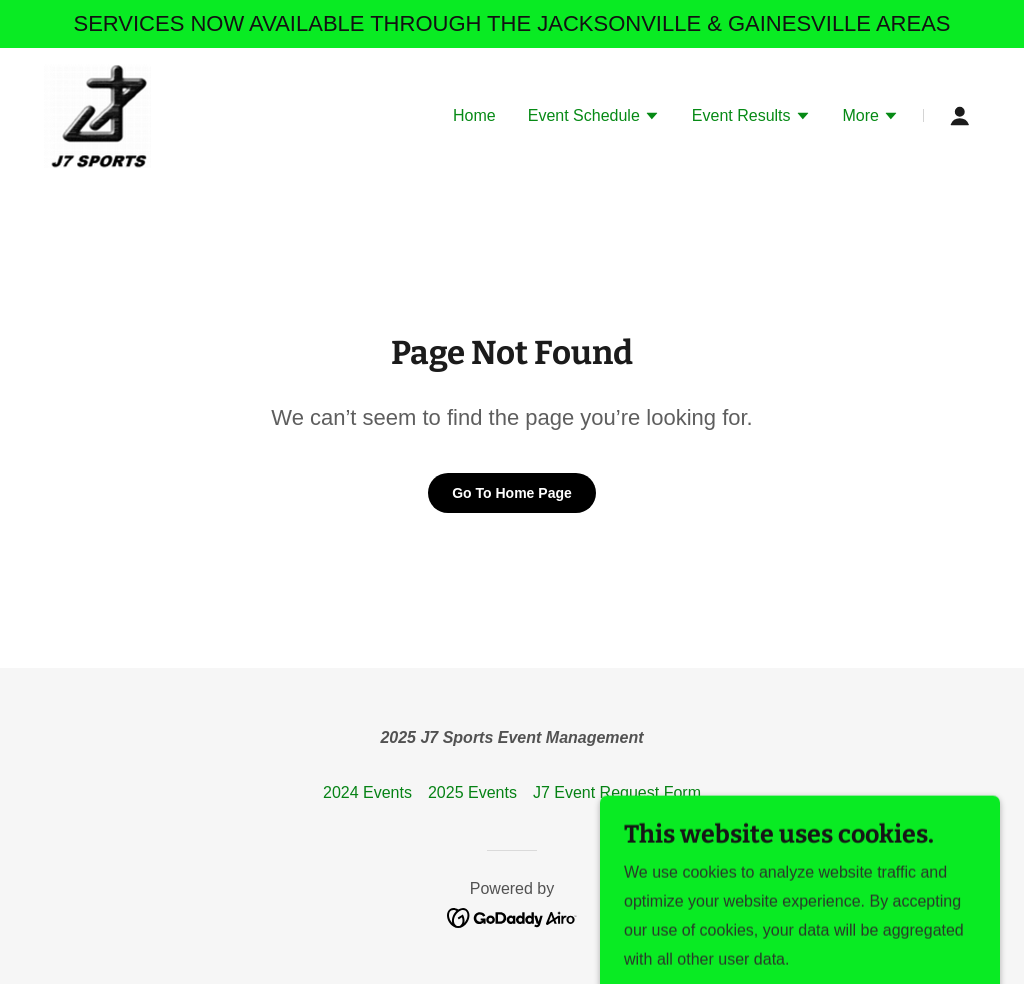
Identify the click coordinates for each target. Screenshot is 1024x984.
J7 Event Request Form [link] (617, 792)
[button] (594, 118)
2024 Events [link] (367, 792)
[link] (97, 114)
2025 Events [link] (472, 792)
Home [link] (474, 115)
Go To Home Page (512, 493)
